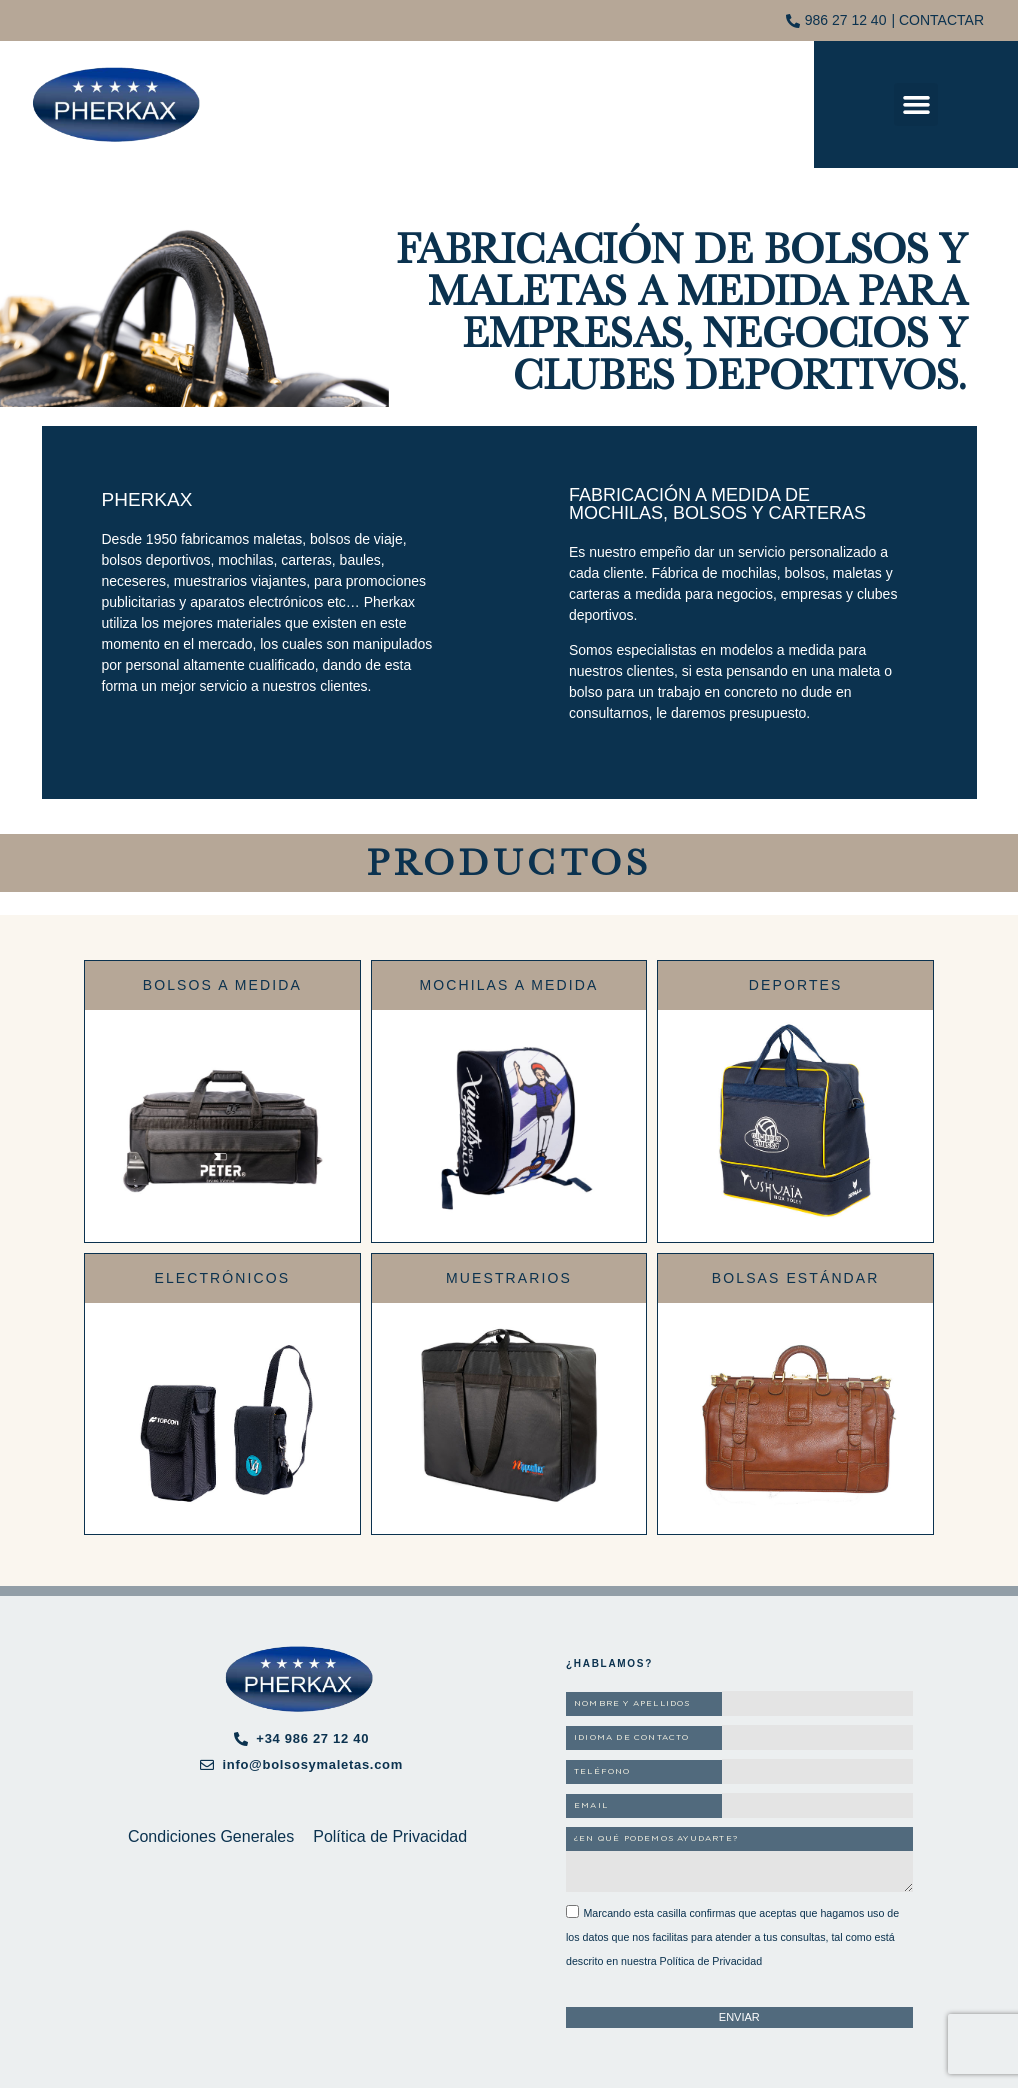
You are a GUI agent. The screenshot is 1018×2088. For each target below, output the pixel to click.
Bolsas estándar (796, 1278)
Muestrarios (509, 1278)
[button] (916, 105)
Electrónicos (222, 1278)
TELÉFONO (602, 1772)
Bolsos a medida (222, 985)
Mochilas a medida (509, 985)
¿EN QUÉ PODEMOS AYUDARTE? (656, 1839)
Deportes (796, 985)
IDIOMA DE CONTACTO (632, 1738)
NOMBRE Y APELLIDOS (632, 1704)
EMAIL (591, 1806)
